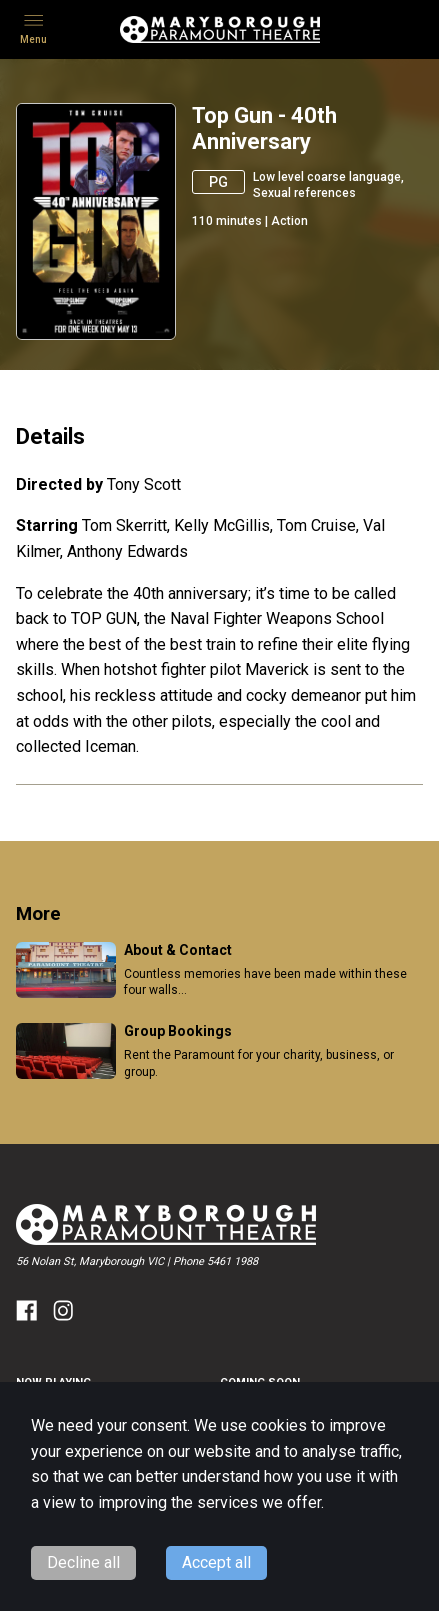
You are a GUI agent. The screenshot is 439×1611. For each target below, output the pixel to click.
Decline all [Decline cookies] (83, 1562)
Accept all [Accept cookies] (216, 1562)
